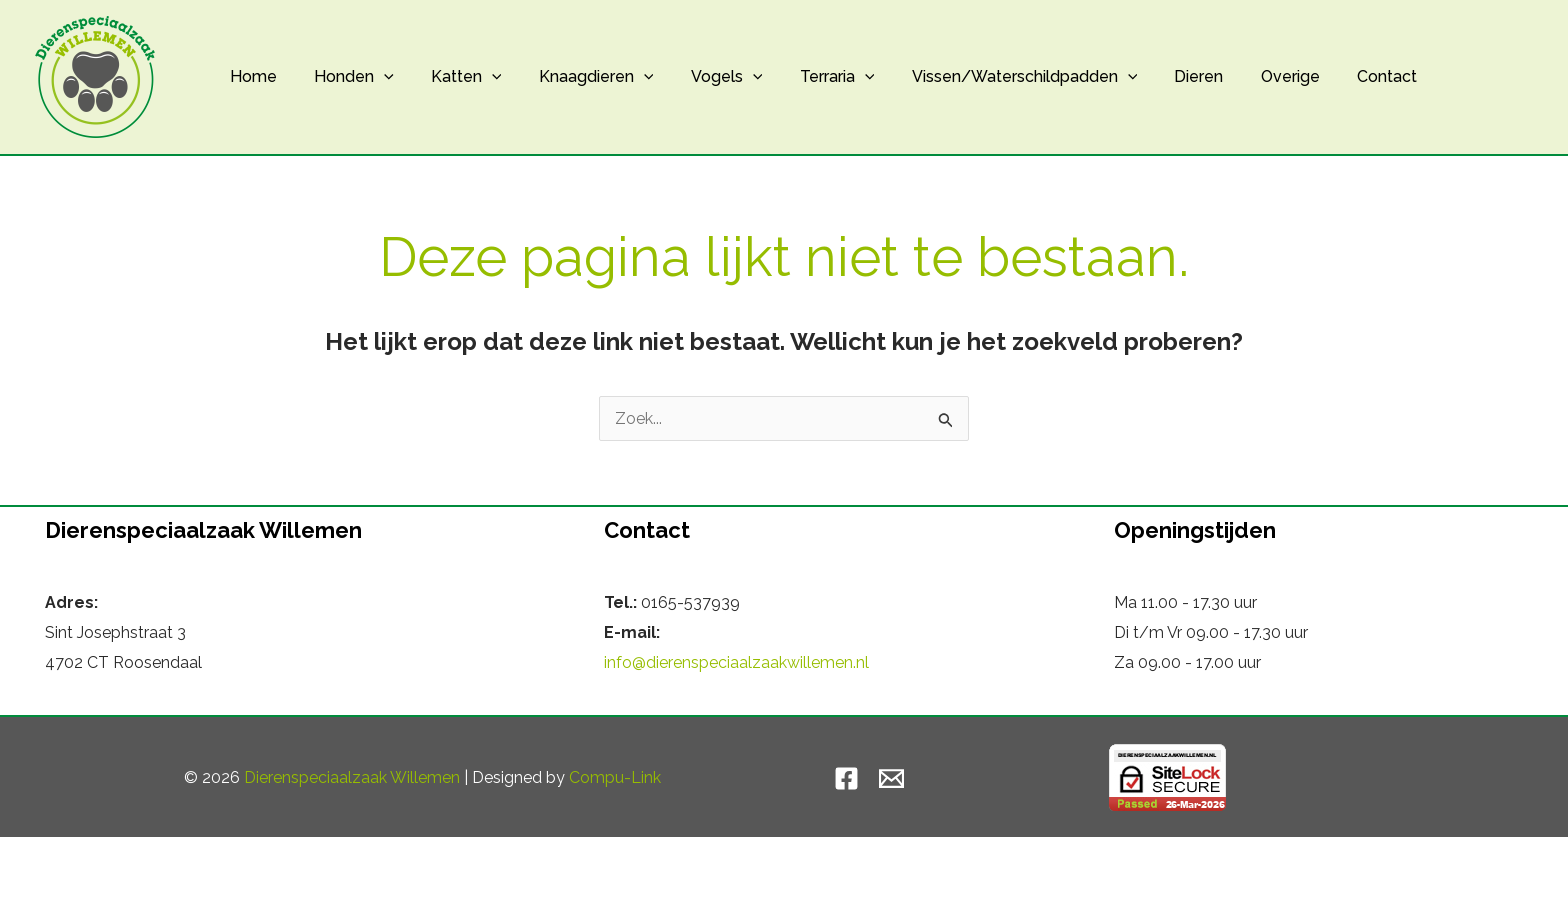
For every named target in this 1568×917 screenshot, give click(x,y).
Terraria (807, 77)
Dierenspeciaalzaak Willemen (352, 777)
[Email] (891, 778)
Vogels (703, 77)
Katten (453, 77)
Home (250, 76)
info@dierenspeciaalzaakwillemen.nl (736, 662)
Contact (1337, 76)
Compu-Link (615, 777)
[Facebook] (846, 778)
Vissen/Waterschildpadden (990, 77)
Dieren (1159, 76)
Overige (1245, 76)
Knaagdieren (577, 77)
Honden (346, 77)
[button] (376, 77)
